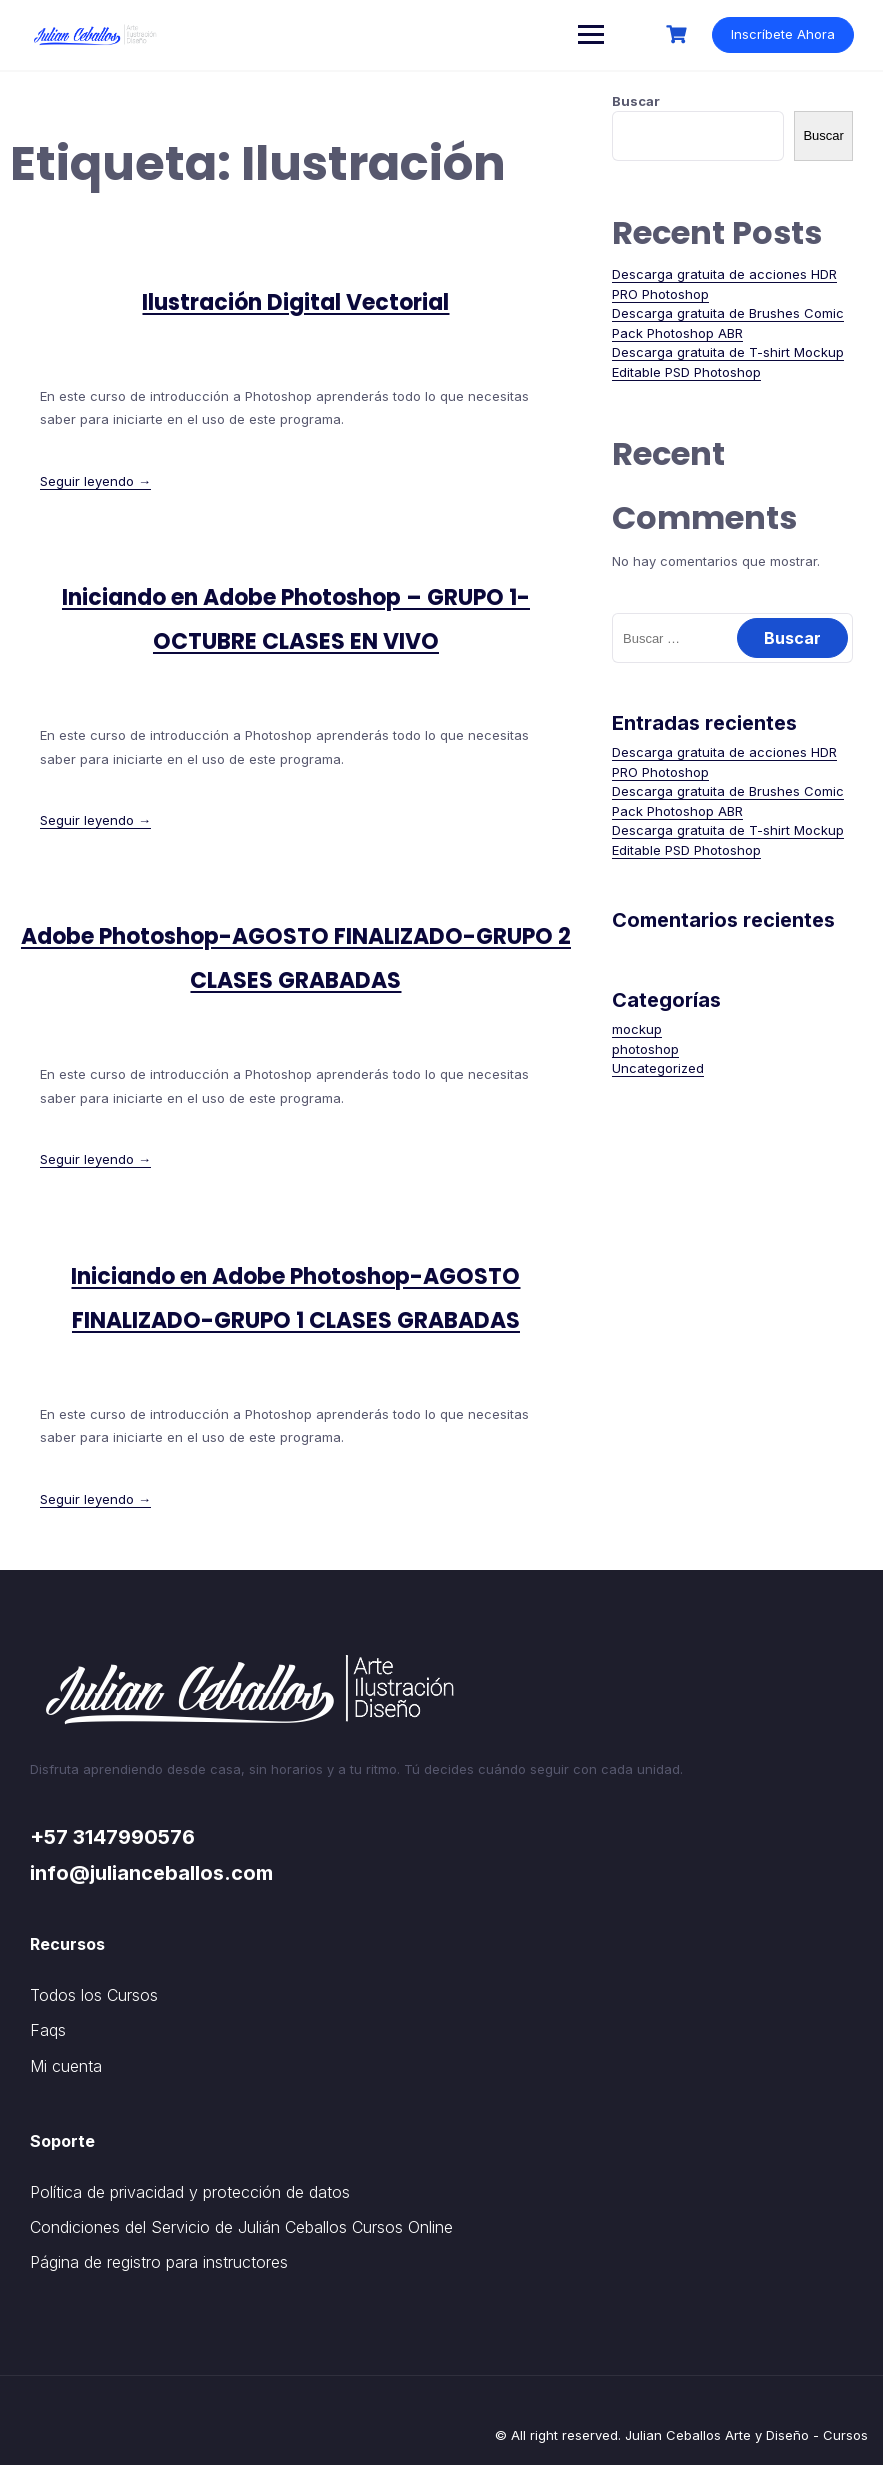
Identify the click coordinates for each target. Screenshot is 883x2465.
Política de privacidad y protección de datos (190, 2192)
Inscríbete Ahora (782, 34)
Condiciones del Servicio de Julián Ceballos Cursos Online (241, 2227)
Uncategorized (658, 1068)
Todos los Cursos (94, 1995)
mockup (637, 1029)
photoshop (645, 1049)
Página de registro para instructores (159, 2262)
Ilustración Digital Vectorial (295, 302)
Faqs (48, 2030)
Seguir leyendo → (95, 481)
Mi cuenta (66, 2066)
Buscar (636, 101)
